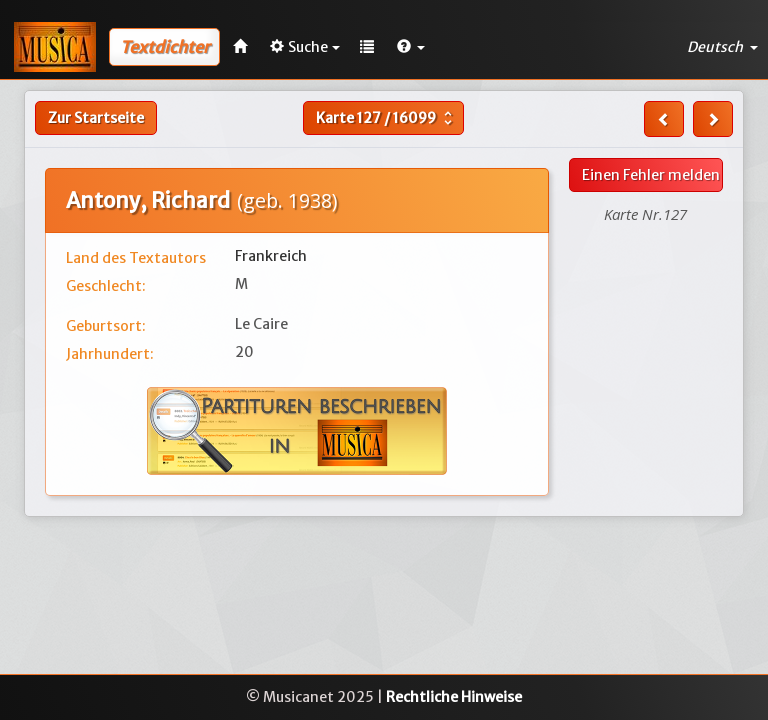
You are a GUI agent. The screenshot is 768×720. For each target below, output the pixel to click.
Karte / (386, 118)
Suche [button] (305, 47)
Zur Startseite (96, 118)
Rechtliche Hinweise (454, 697)
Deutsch (722, 47)
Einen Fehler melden (651, 175)
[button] (411, 47)
